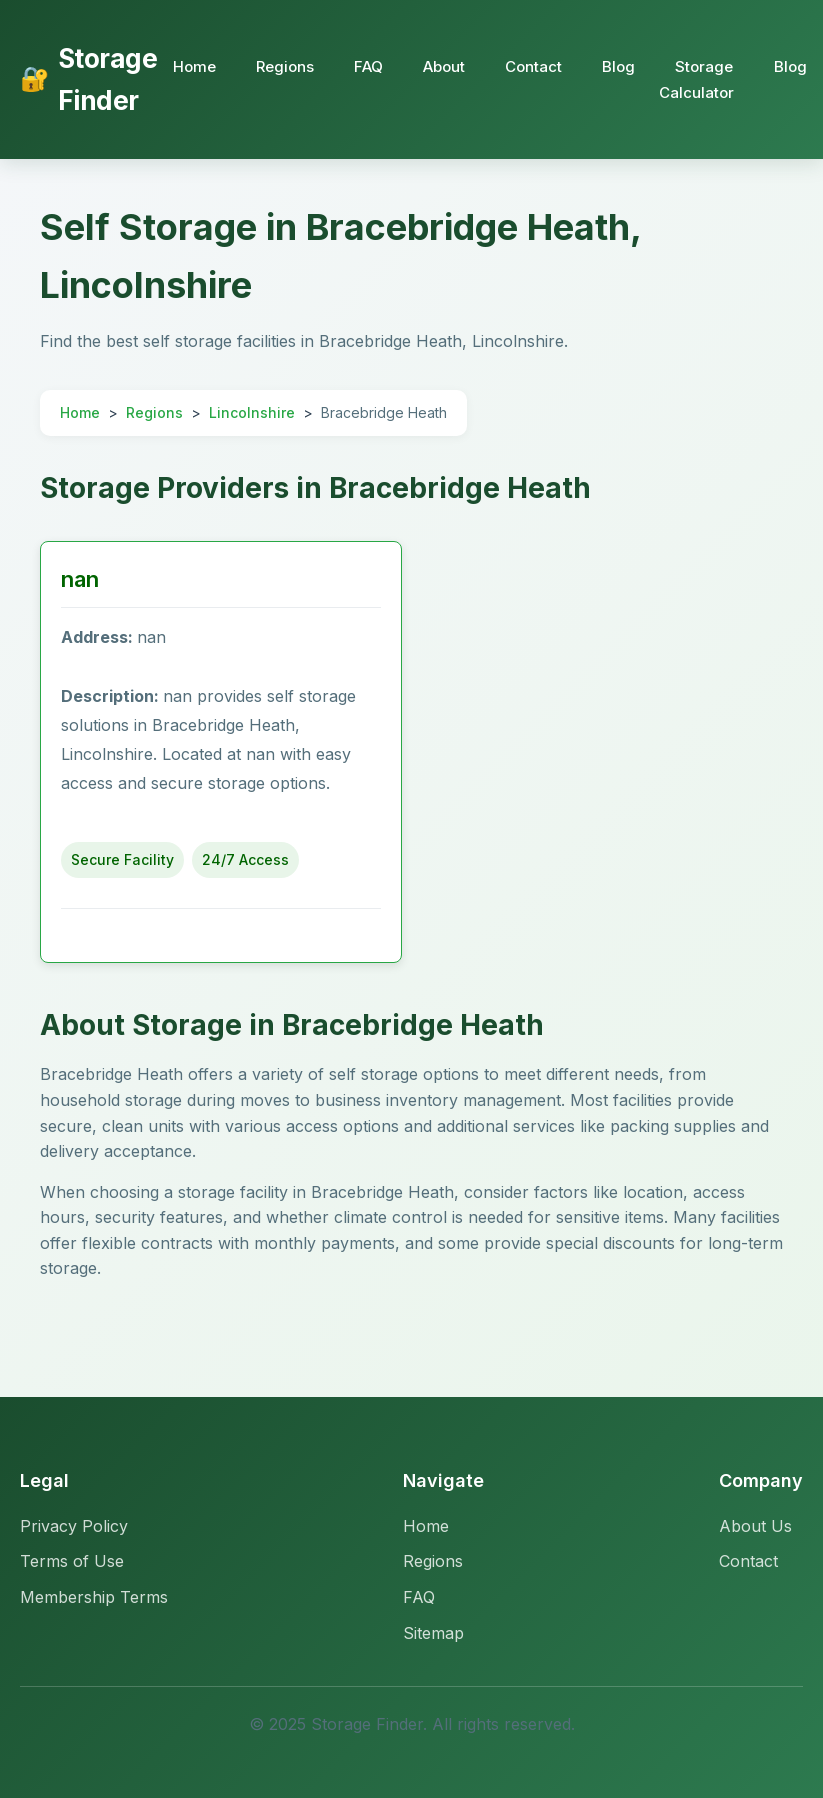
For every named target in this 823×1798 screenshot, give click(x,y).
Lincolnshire (252, 412)
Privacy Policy (74, 1526)
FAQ (368, 66)
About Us (755, 1526)
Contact (533, 66)
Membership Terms (94, 1597)
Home (194, 66)
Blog (618, 66)
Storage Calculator (696, 79)
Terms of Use (72, 1561)
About (444, 66)
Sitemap (433, 1633)
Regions (285, 66)
